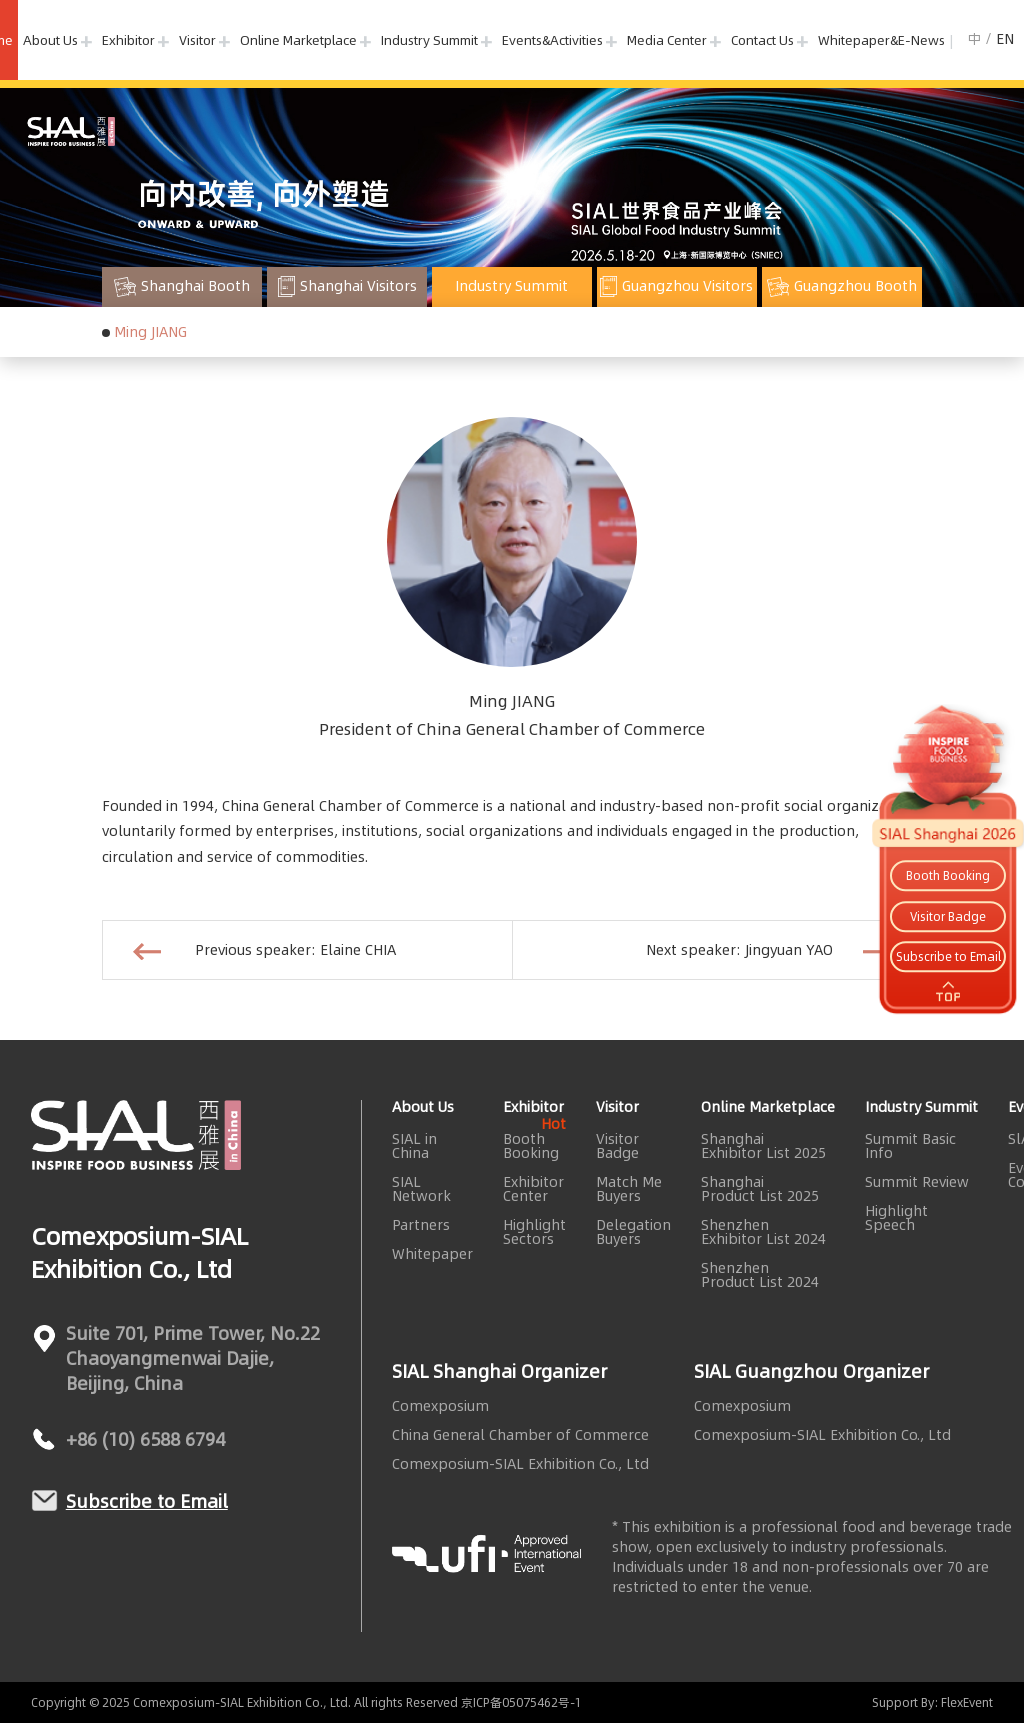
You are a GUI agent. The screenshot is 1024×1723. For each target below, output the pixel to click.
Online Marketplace (298, 40)
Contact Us (762, 40)
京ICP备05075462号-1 (521, 1702)
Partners (421, 1225)
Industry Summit (429, 40)
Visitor (197, 40)
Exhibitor (128, 40)
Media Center (667, 40)
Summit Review (917, 1182)
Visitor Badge (617, 1146)
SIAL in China (414, 1146)
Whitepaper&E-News (881, 40)
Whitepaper (432, 1254)
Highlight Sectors (534, 1232)
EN (1005, 39)
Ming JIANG (150, 332)
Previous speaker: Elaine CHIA (264, 950)
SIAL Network (421, 1189)
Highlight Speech (896, 1218)
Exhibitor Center (533, 1189)
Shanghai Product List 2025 (760, 1189)
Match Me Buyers (629, 1189)
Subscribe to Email (147, 1501)
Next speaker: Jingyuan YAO (768, 950)
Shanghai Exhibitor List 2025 (763, 1146)
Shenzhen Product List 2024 (760, 1275)
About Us (50, 40)
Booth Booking (534, 1146)
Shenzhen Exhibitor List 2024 (763, 1232)
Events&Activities (552, 40)
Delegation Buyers (633, 1232)
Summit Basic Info (910, 1146)
